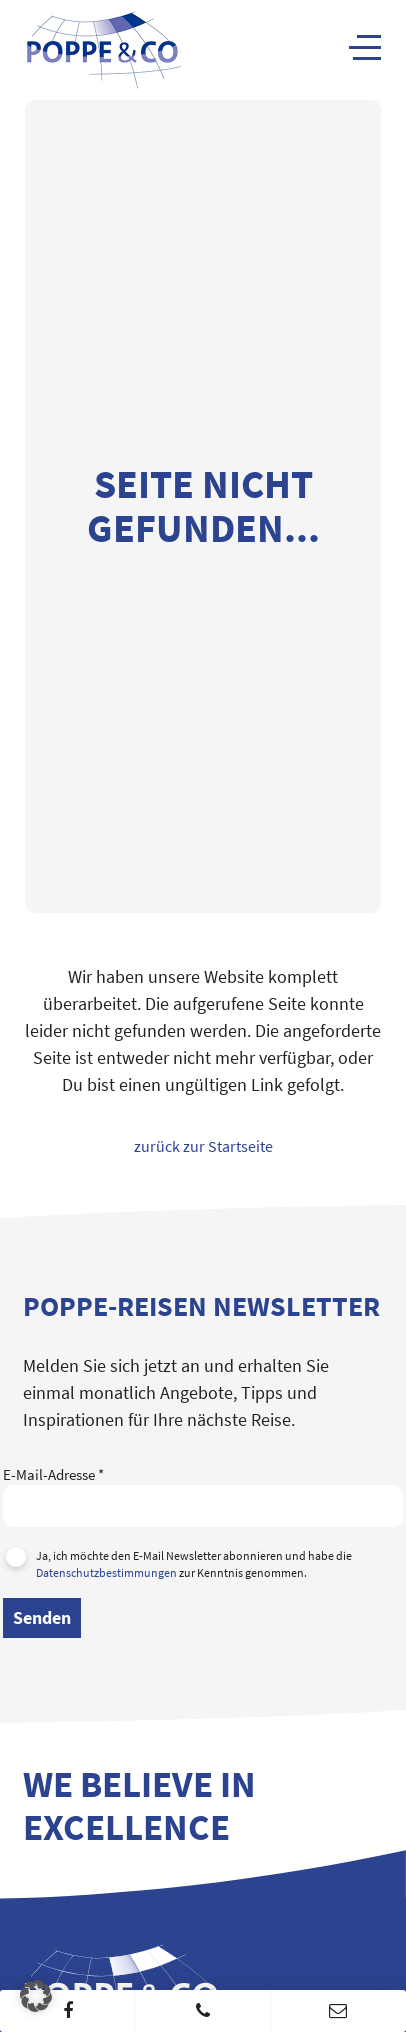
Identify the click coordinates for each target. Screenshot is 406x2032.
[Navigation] (365, 47)
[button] (36, 1996)
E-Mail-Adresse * (203, 1490)
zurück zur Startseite (203, 1146)
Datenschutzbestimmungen (106, 1572)
